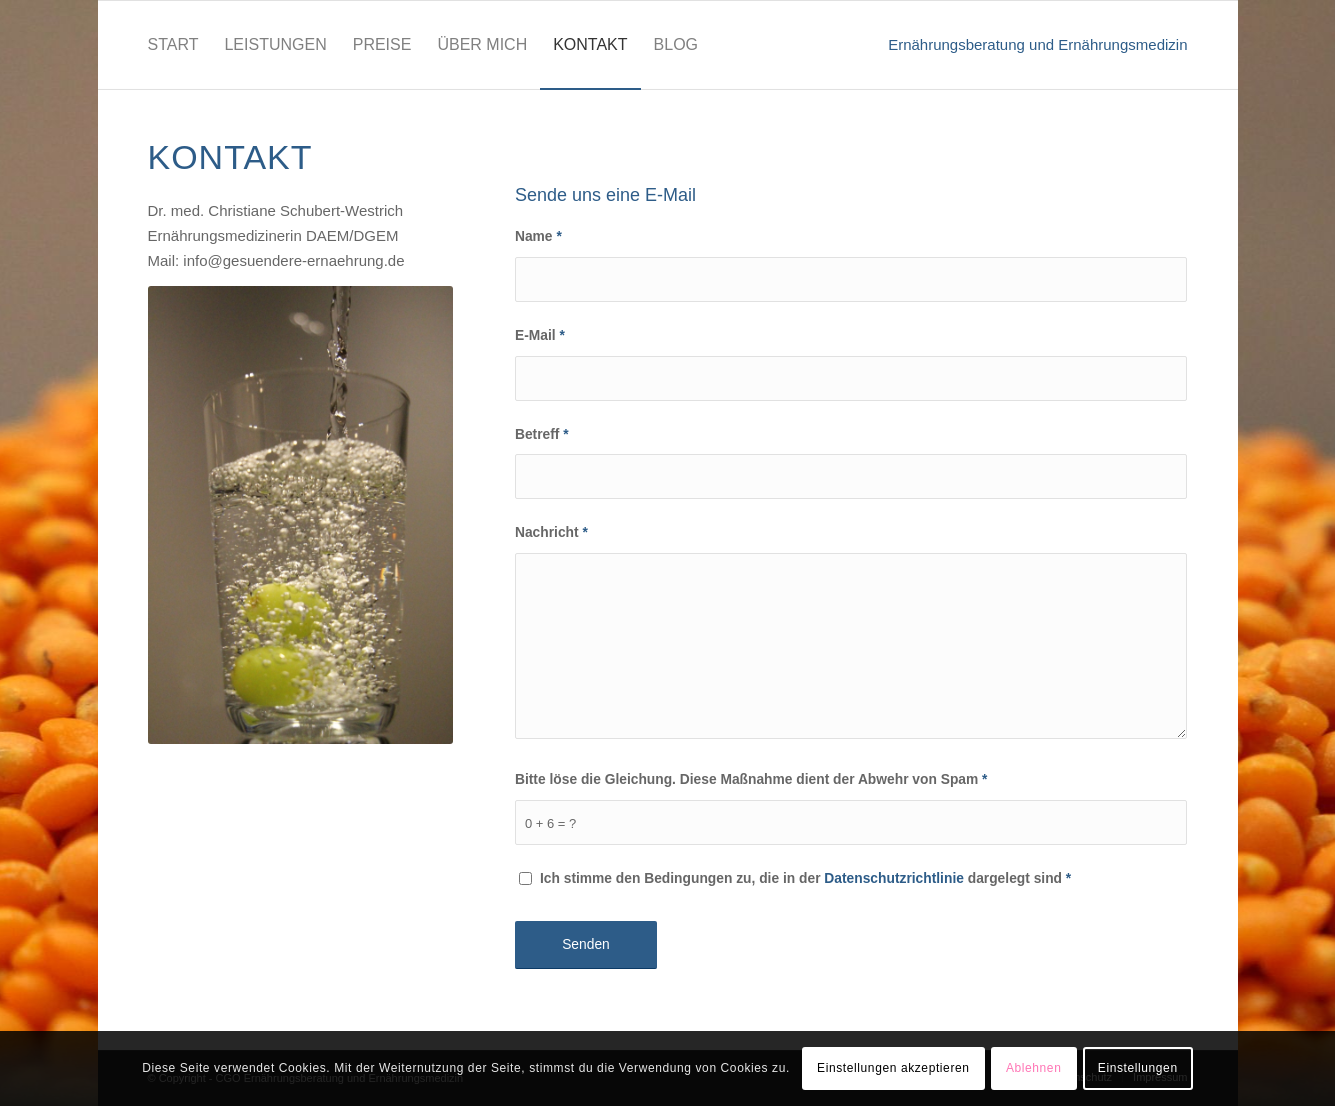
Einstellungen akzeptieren (893, 1068)
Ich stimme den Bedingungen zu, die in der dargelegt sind (805, 878)
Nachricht (551, 532)
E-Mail (540, 335)
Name (538, 236)
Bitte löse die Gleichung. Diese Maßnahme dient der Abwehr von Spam (751, 779)
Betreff (542, 434)
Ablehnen (1034, 1068)
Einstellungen (1138, 1068)
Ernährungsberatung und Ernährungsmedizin (1037, 44)
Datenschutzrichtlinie (894, 878)
